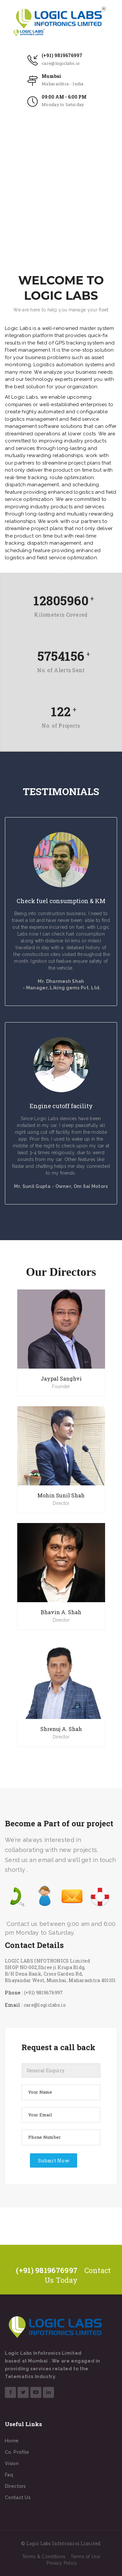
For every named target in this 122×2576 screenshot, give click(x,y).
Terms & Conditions (43, 2556)
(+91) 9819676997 (62, 55)
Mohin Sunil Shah (61, 1495)
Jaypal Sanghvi (61, 1378)
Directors (15, 2486)
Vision (12, 2463)
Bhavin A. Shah (61, 1612)
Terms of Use (85, 2556)
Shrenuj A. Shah (61, 1728)
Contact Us (18, 2497)
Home (12, 2440)
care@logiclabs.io (61, 63)
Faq (9, 2474)
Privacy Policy (62, 2563)
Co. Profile (17, 2452)
